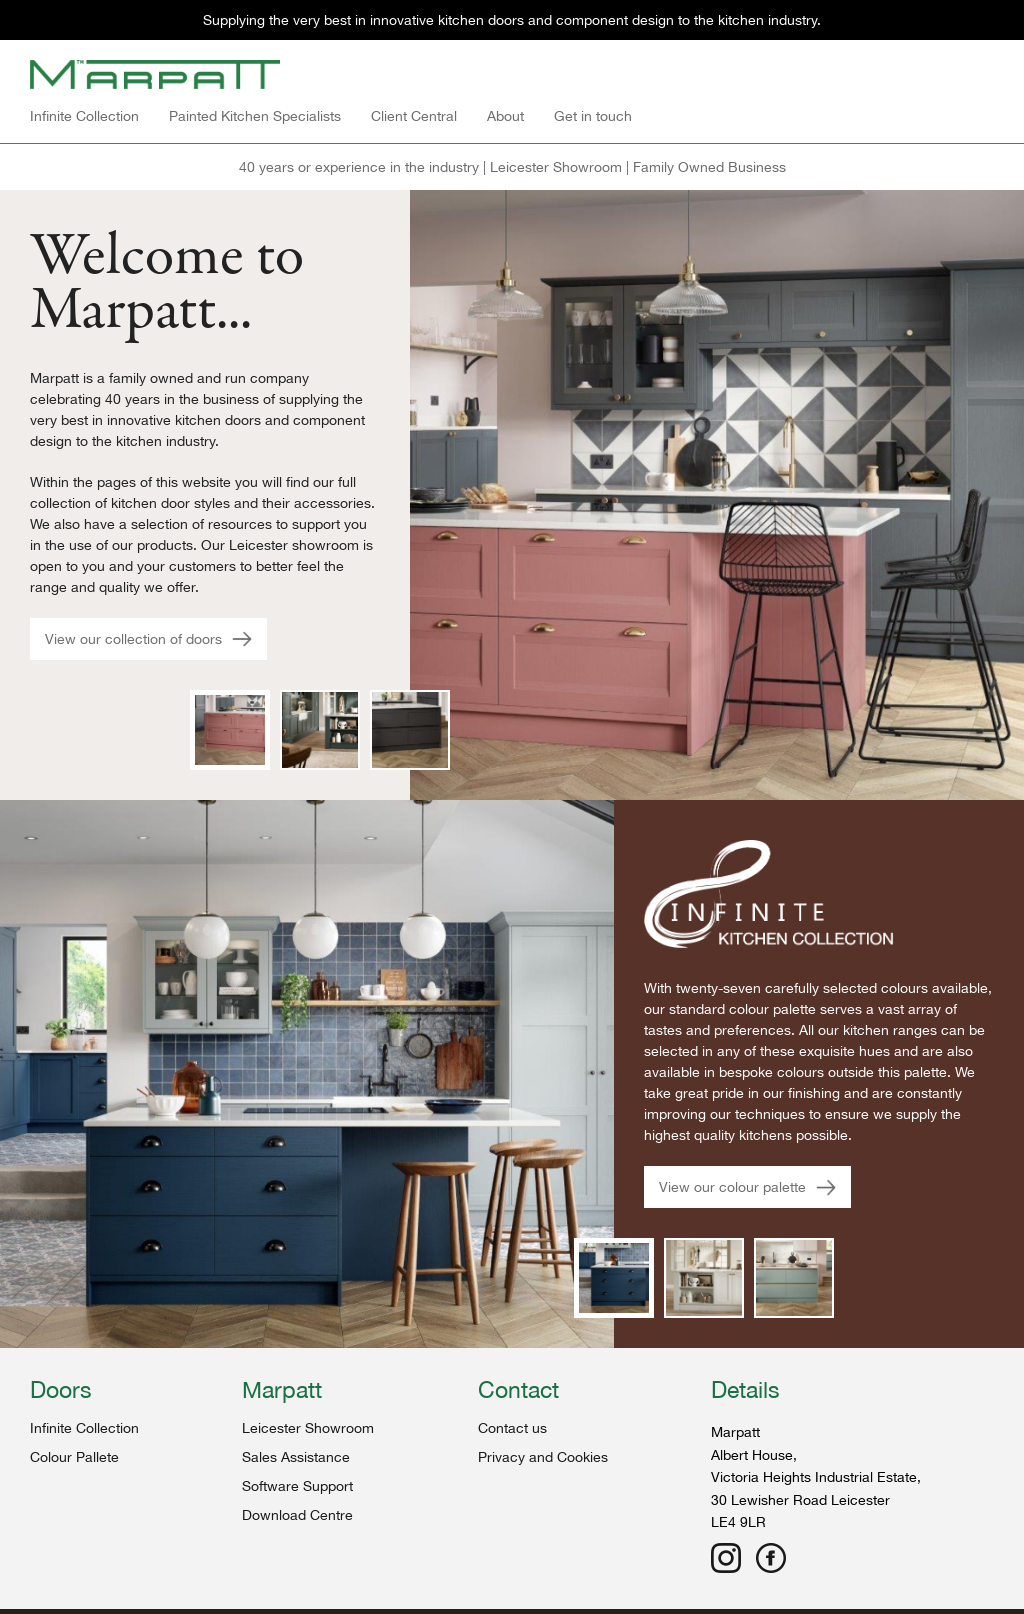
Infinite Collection (84, 116)
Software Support (297, 1486)
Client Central (414, 116)
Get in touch (593, 116)
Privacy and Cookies (543, 1457)
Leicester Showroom (308, 1428)
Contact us (512, 1428)
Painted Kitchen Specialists (255, 116)
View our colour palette (747, 1187)
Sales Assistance (296, 1457)
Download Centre (297, 1515)
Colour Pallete (74, 1457)
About (505, 116)
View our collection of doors (148, 639)
